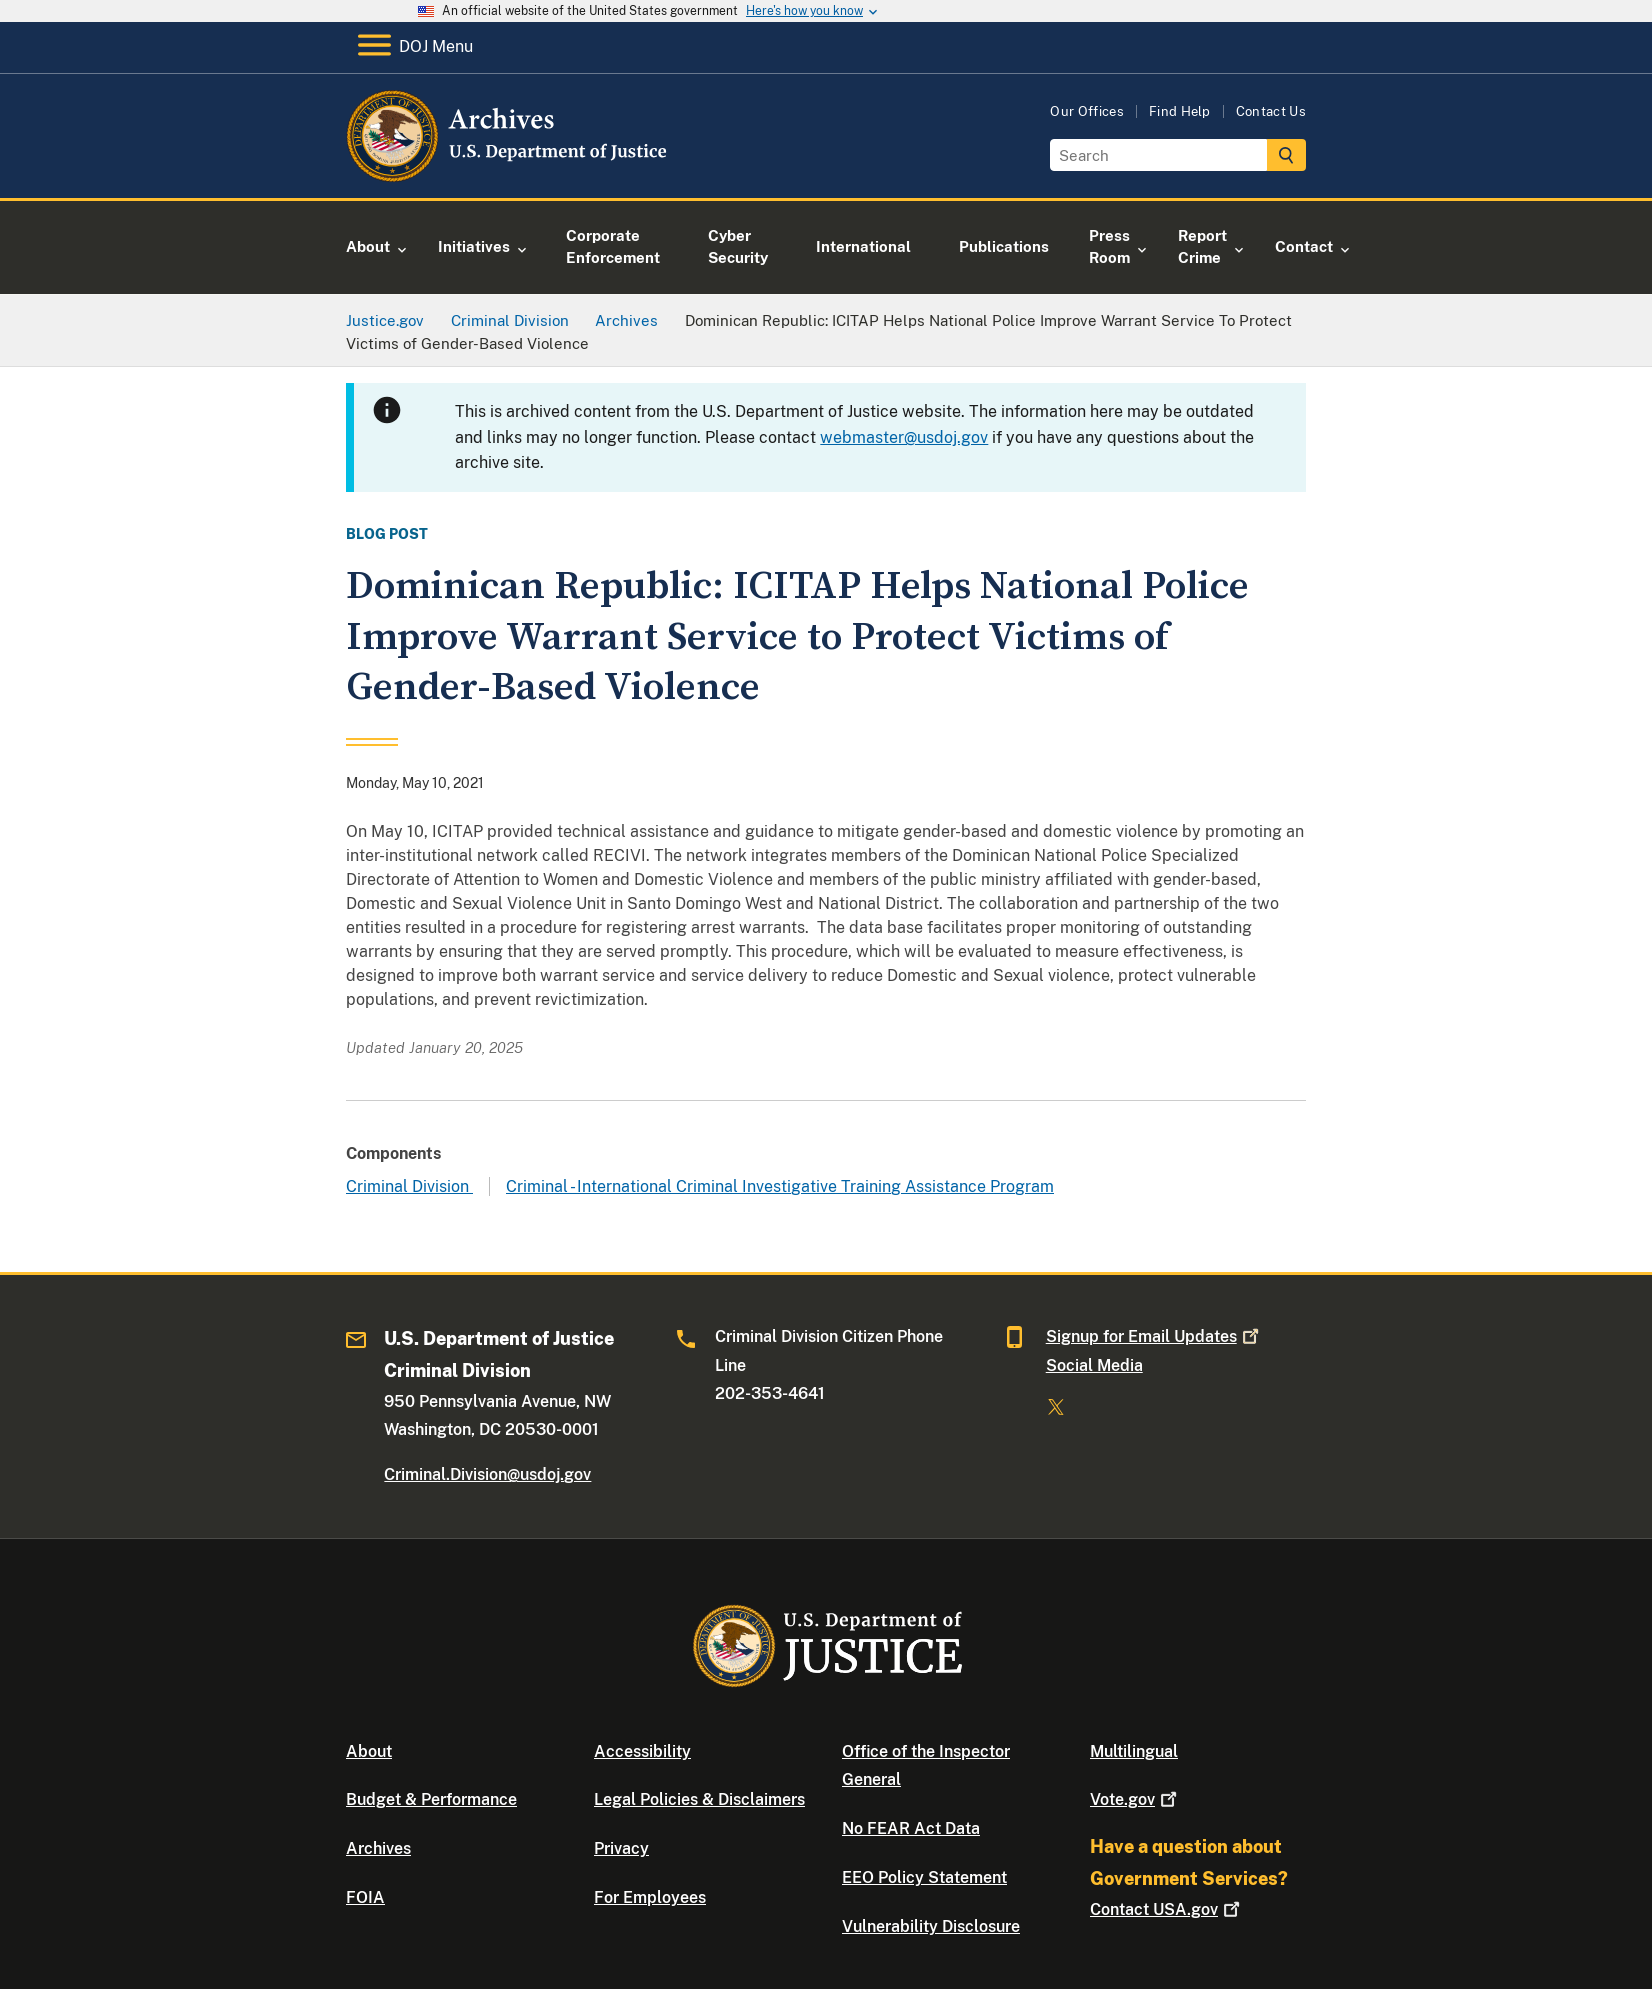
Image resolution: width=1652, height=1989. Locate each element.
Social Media (1094, 1365)
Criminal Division (409, 1186)
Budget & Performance (431, 1799)
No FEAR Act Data (911, 1828)
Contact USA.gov (1167, 1909)
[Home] (508, 174)
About (369, 1751)
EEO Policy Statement (924, 1877)
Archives (378, 1848)
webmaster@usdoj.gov (904, 437)
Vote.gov (1135, 1799)
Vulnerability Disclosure (931, 1926)
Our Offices (1087, 111)
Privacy (621, 1848)
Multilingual (1134, 1751)
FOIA (365, 1897)
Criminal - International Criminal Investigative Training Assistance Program (780, 1186)
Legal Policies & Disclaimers (699, 1799)
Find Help (1180, 111)
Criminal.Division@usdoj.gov (487, 1474)
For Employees (650, 1897)
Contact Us (1271, 111)
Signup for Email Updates (1154, 1336)
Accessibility (642, 1751)
